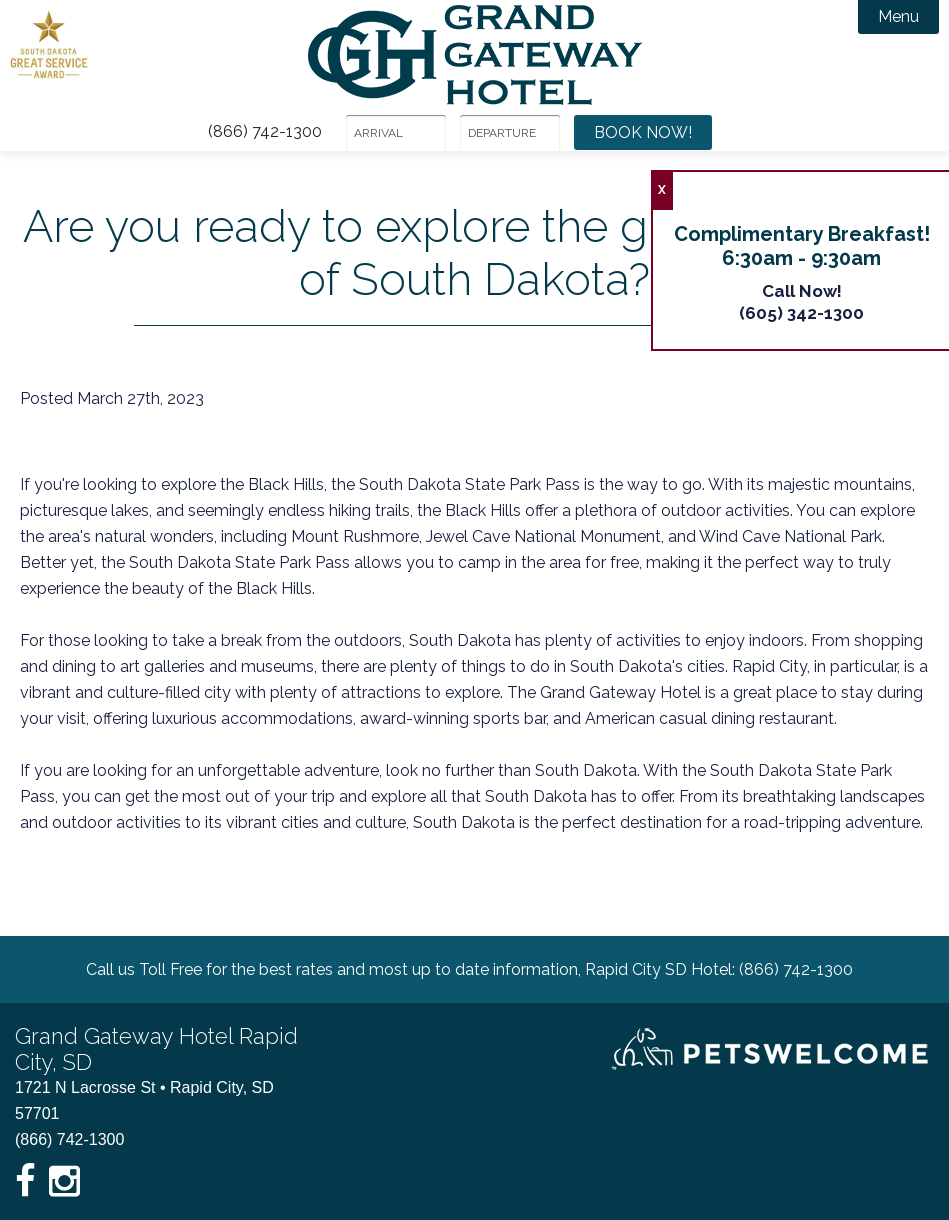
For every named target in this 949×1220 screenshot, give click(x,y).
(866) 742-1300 (265, 132)
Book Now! (643, 132)
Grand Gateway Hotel (475, 55)
